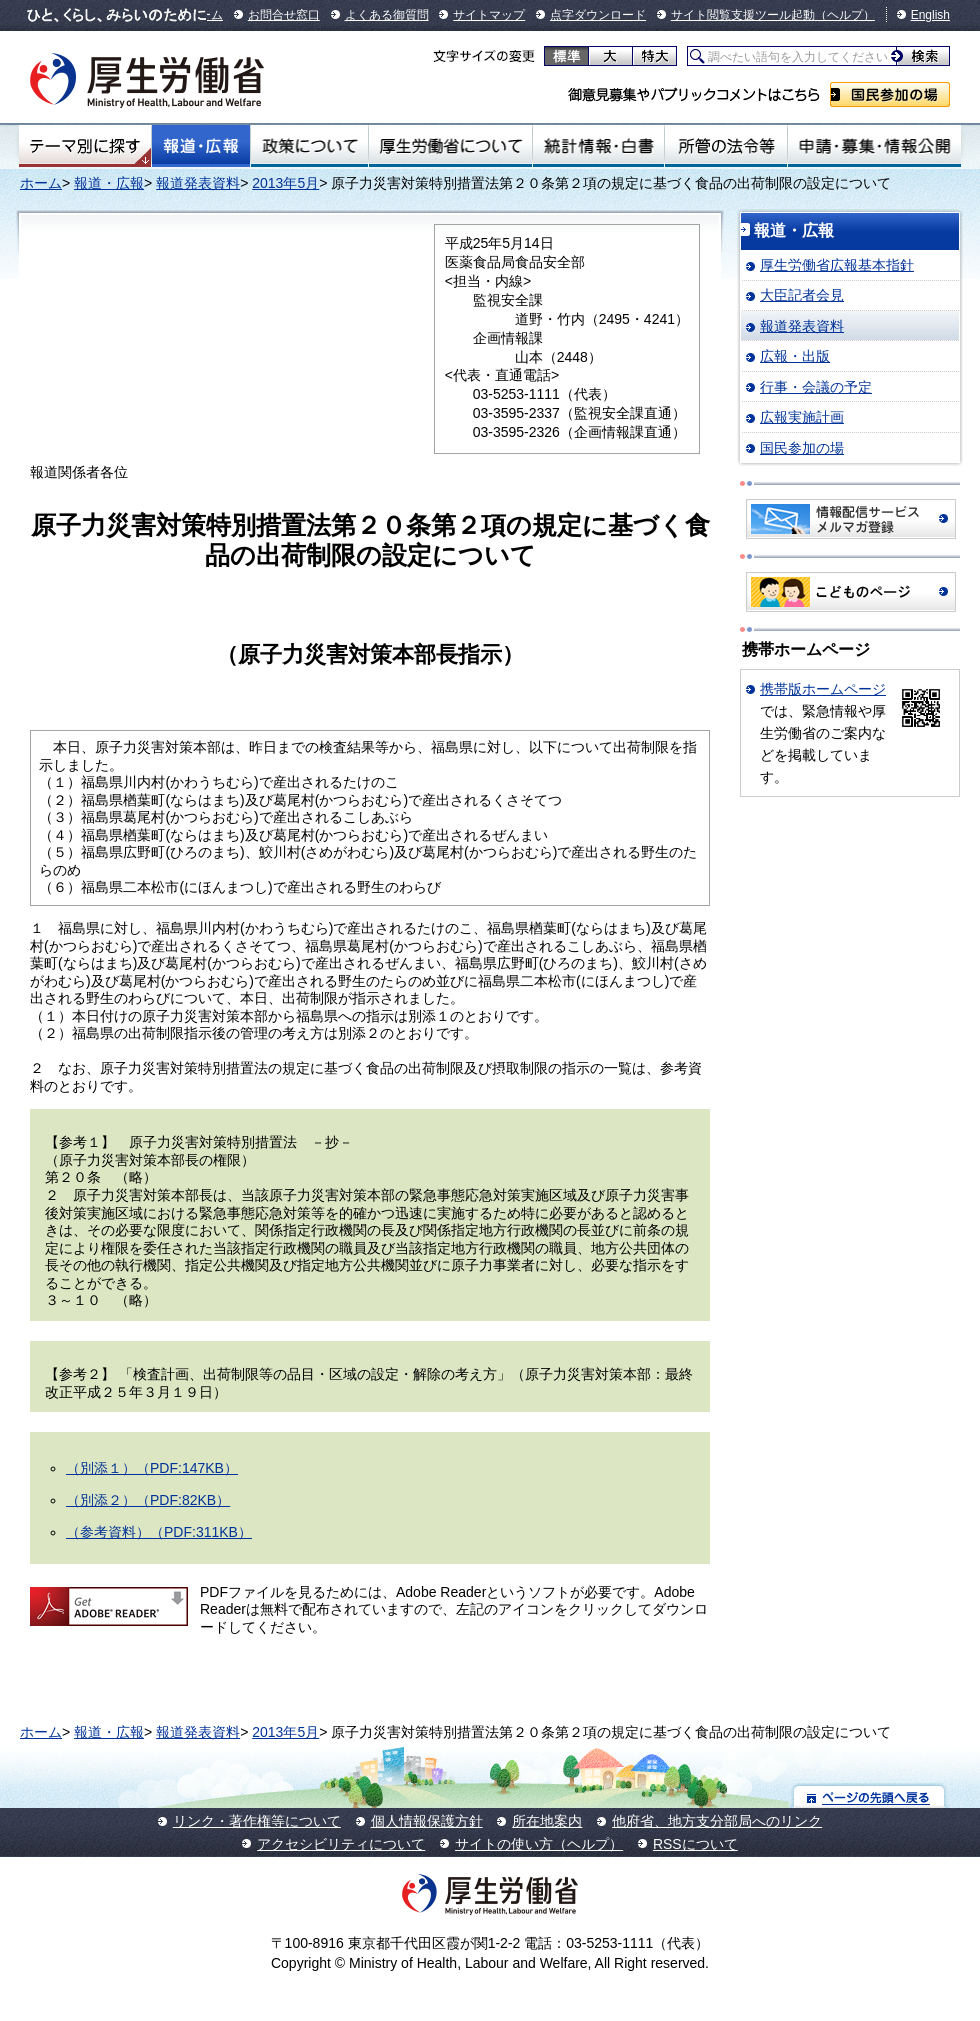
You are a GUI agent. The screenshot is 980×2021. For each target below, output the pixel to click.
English (930, 15)
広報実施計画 (802, 417)
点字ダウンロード (598, 15)
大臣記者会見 (802, 295)
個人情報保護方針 (427, 1821)
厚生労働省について (451, 146)
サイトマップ (489, 15)
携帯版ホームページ (823, 689)
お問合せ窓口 (284, 15)
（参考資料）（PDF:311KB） (159, 1532)
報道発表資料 (198, 183)
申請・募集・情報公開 (874, 146)
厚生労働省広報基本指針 (837, 265)
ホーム (41, 183)
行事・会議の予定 (816, 387)
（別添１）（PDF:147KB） (152, 1468)
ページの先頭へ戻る (869, 1796)
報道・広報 (201, 146)
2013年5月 (285, 183)
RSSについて (695, 1844)
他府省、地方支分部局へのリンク (717, 1821)
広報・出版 (795, 356)
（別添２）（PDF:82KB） (148, 1500)
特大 (654, 56)
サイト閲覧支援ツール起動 (743, 15)
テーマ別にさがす (85, 146)
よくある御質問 (387, 15)
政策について (309, 146)
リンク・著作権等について (257, 1821)
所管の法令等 (725, 146)
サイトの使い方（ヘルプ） (539, 1844)
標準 (566, 56)
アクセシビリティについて (341, 1844)
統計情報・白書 (598, 146)
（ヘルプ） (845, 15)
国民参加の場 (890, 94)
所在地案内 (547, 1821)
